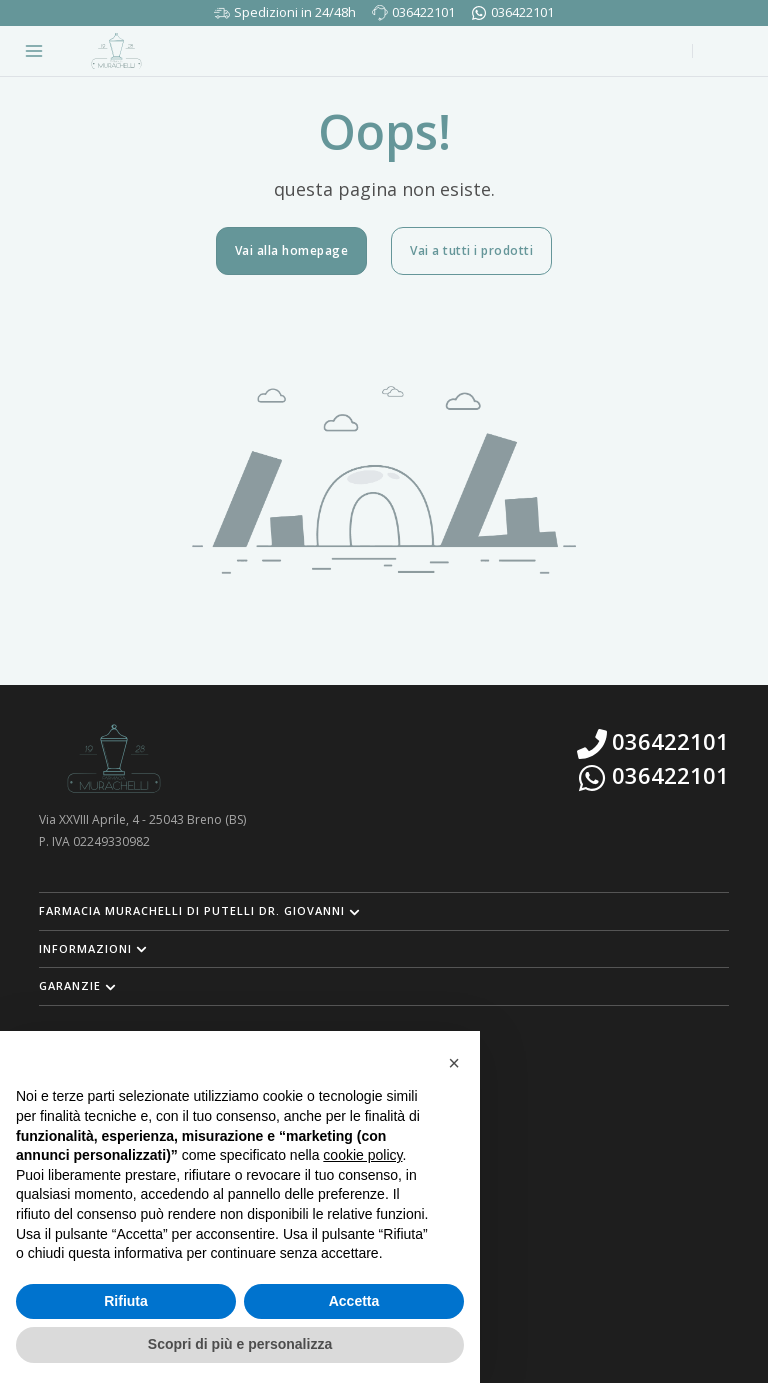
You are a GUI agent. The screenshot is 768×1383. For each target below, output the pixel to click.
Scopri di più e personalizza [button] (240, 1344)
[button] (384, 911)
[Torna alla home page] (116, 51)
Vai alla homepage (292, 250)
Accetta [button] (354, 1301)
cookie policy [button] (362, 1155)
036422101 (423, 12)
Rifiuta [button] (126, 1301)
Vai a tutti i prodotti (471, 250)
